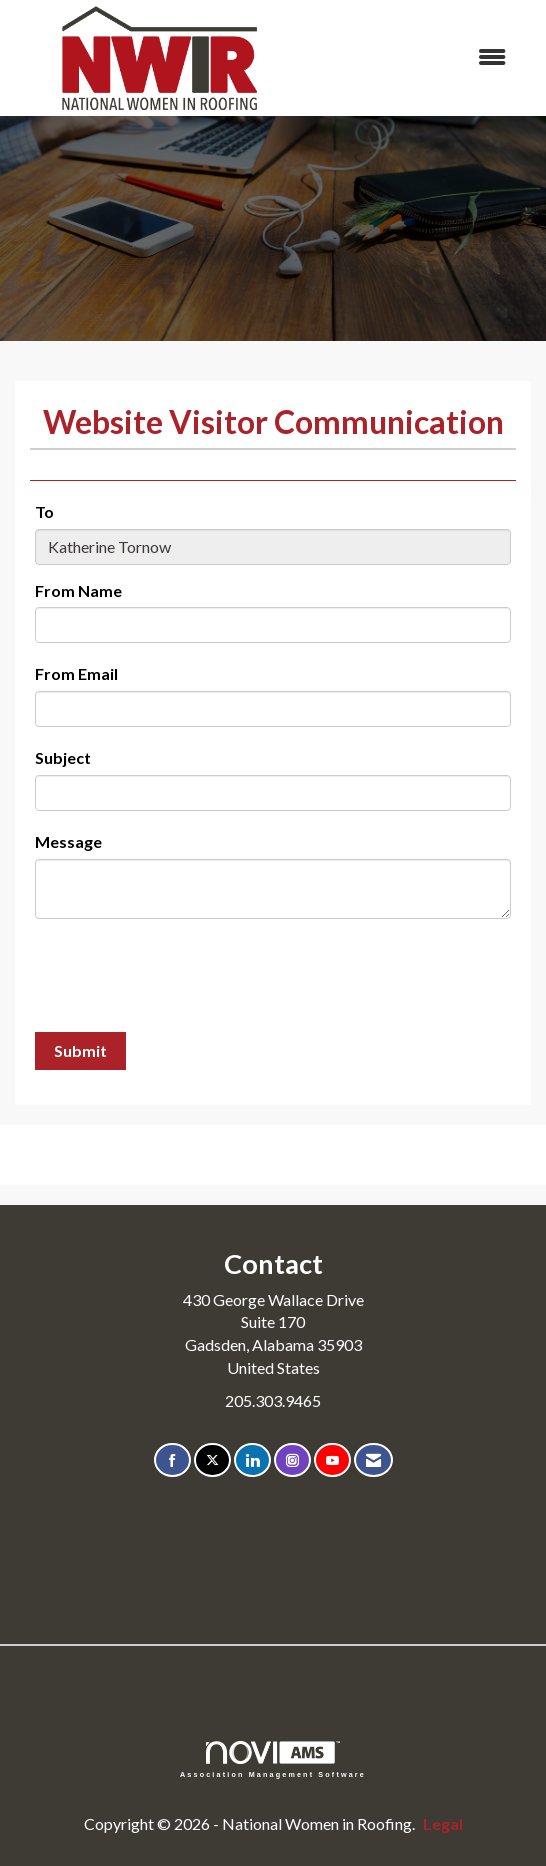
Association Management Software (273, 1759)
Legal (443, 1823)
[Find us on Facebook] (172, 1460)
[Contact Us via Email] (373, 1460)
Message (68, 841)
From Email (76, 673)
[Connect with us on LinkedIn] (252, 1460)
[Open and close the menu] (415, 57)
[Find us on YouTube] (332, 1460)
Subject (63, 757)
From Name (78, 590)
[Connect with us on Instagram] (292, 1460)
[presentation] (187, 978)
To (44, 511)
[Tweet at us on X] (212, 1460)
